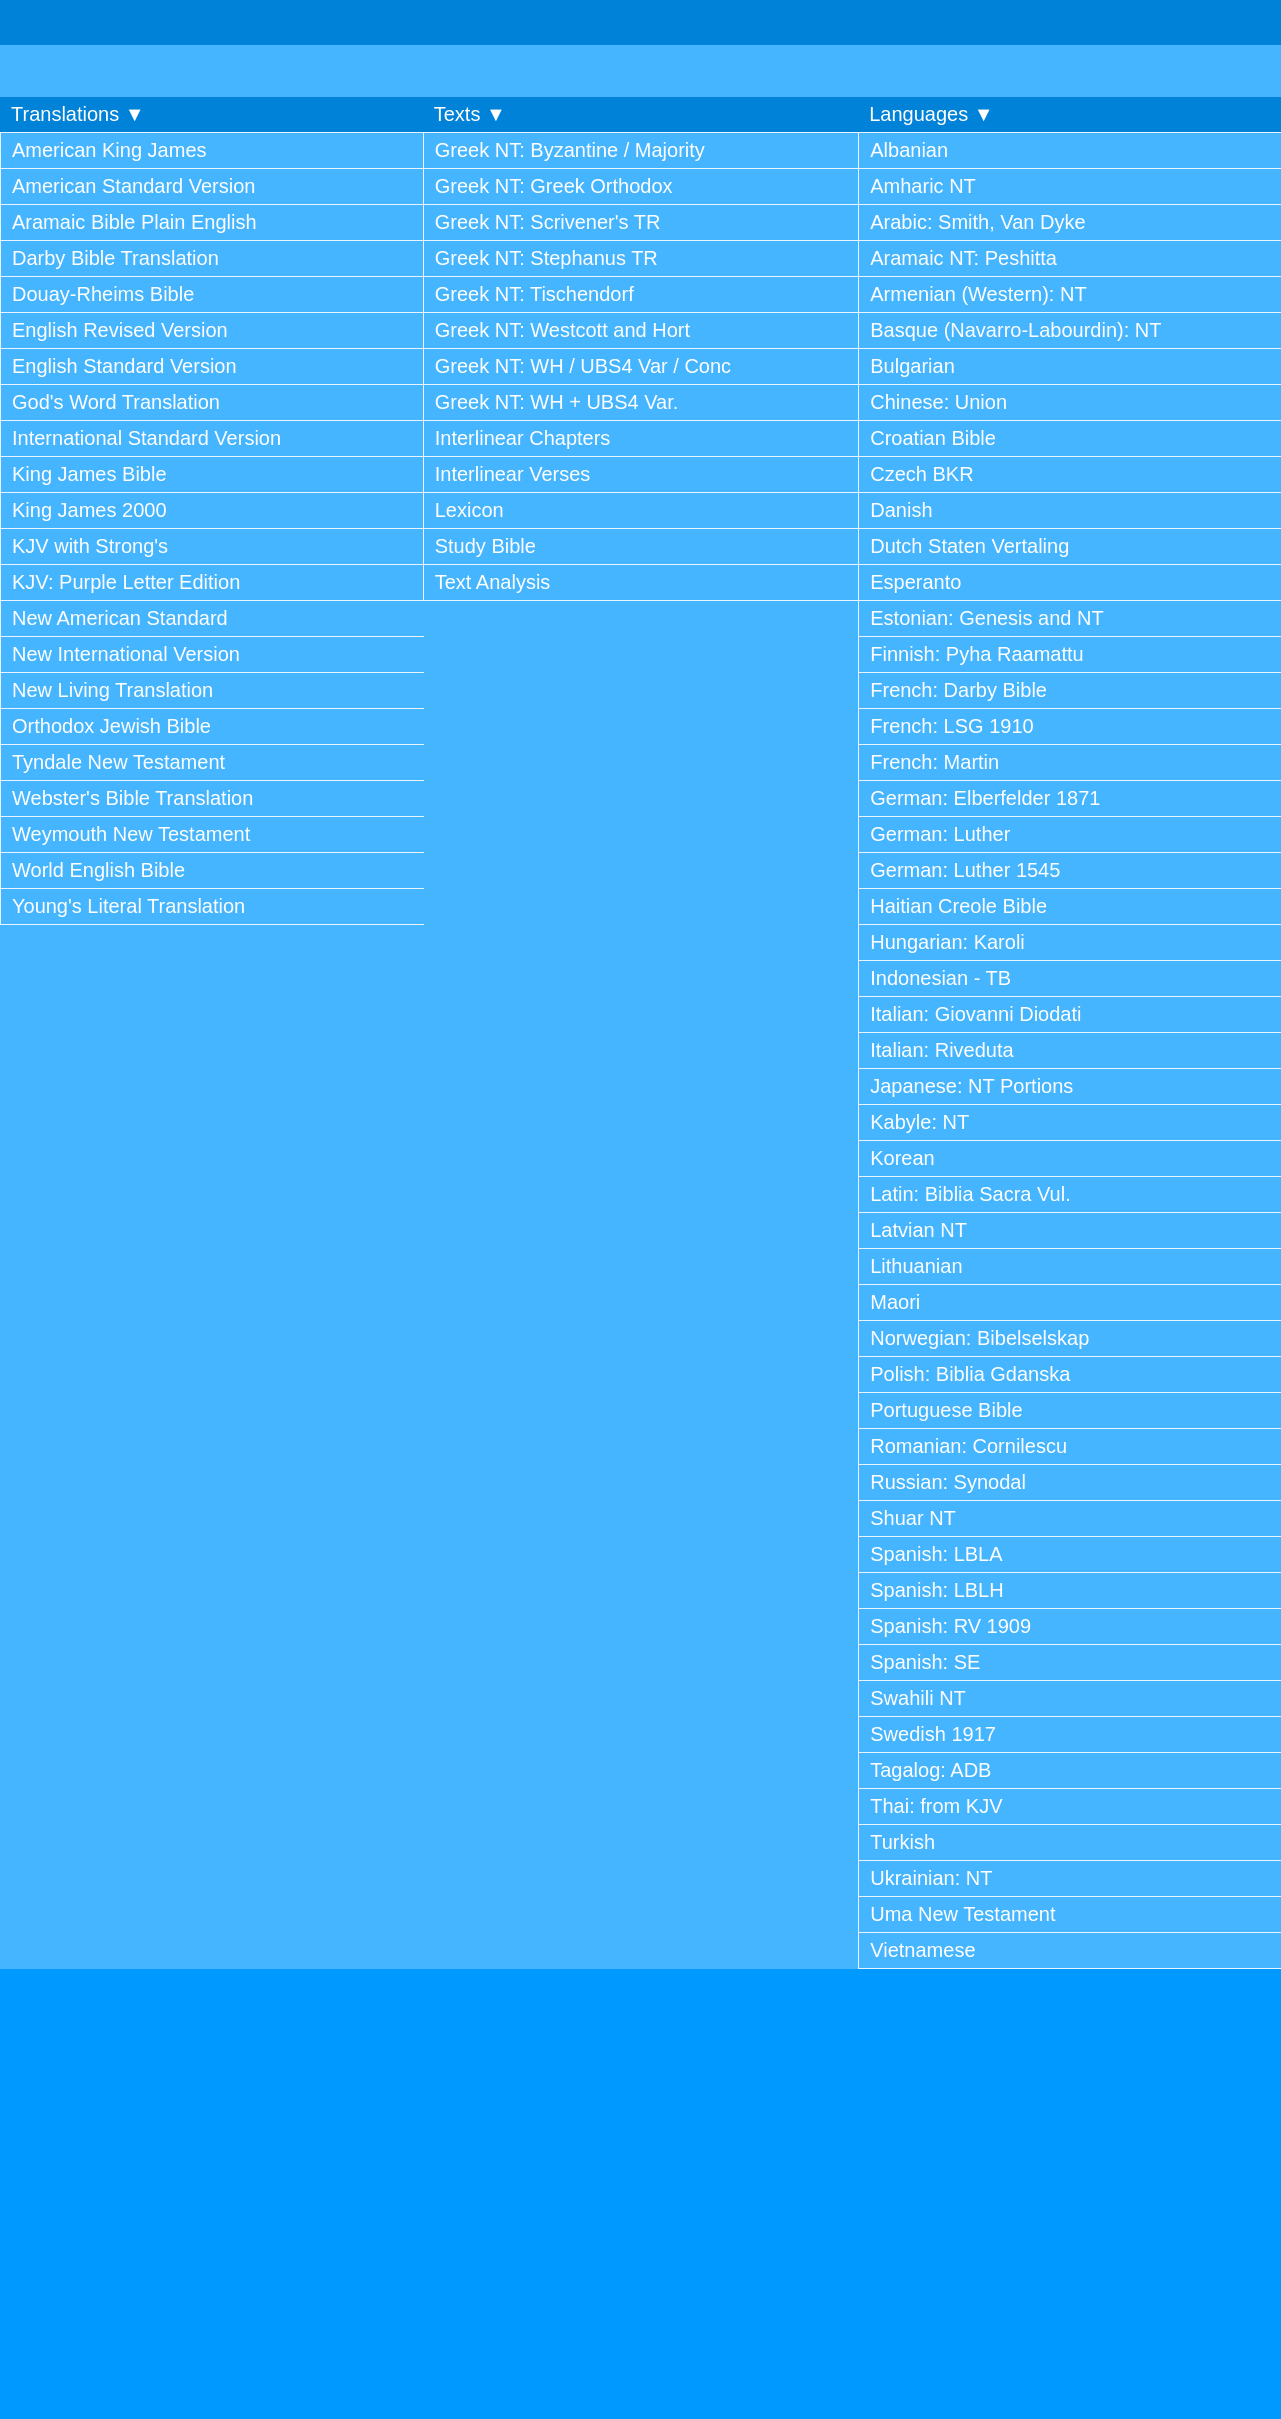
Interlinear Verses (513, 474)
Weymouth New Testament (131, 834)
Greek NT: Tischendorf (534, 294)
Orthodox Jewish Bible (111, 726)
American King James (109, 150)
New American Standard (120, 618)
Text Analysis (493, 582)
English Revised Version (120, 330)
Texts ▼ (470, 114)
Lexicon (469, 510)
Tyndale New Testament (118, 762)
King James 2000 (89, 510)
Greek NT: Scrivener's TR (548, 222)
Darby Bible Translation (115, 258)
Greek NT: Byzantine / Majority (570, 150)
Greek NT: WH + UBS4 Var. (557, 402)
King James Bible (89, 474)
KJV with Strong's (90, 546)
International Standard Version (146, 438)
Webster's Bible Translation (132, 798)
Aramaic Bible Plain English (134, 222)
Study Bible (485, 546)
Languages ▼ (931, 114)
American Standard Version (133, 186)
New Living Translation (112, 690)
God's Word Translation (116, 402)
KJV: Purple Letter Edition (126, 582)
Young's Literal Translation (128, 906)
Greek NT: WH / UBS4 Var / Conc (583, 366)
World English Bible (98, 870)
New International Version (126, 654)
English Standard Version (124, 366)
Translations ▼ (78, 114)
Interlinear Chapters (523, 438)
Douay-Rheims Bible (103, 294)
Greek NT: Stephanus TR (546, 258)
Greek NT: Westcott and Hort (562, 330)
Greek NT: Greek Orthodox (554, 186)
